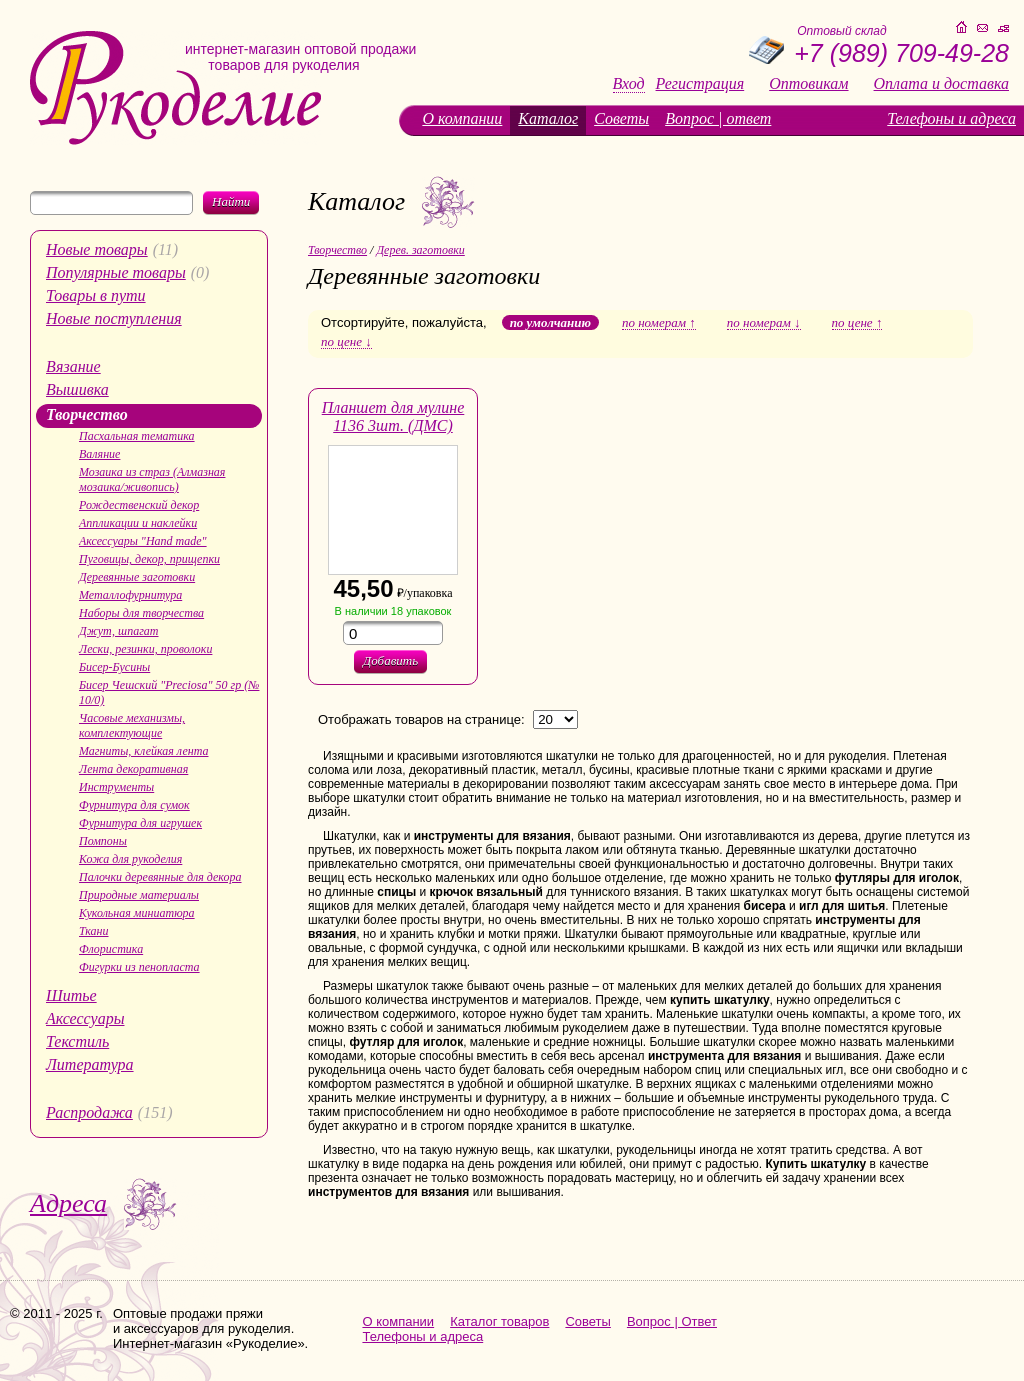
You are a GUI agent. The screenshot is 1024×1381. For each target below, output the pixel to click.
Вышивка (77, 389)
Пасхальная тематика (137, 436)
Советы (621, 118)
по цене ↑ (857, 323)
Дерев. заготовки (420, 250)
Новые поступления (114, 318)
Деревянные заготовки (137, 577)
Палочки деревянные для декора (160, 877)
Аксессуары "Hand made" (143, 541)
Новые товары (97, 249)
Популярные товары (116, 272)
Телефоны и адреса (951, 118)
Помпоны (103, 841)
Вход (629, 84)
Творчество (87, 414)
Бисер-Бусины (114, 667)
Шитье (71, 995)
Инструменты (116, 787)
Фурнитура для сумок (134, 805)
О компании (462, 118)
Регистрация (700, 84)
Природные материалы (139, 895)
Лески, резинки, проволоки (145, 649)
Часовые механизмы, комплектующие (132, 725)
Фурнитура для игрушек (140, 823)
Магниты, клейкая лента (143, 751)
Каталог (548, 118)
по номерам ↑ (659, 323)
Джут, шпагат (119, 631)
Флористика (111, 949)
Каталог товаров (499, 1321)
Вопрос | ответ (718, 118)
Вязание (73, 366)
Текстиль (77, 1041)
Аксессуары (85, 1018)
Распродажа (89, 1112)
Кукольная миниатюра (137, 913)
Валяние (99, 454)
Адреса (68, 1203)
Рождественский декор (139, 505)
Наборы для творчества (141, 613)
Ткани (94, 931)
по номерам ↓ (764, 323)
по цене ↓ (346, 342)
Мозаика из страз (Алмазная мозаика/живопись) (152, 479)
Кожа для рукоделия (130, 859)
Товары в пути (96, 295)
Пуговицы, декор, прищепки (149, 559)
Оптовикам (808, 84)
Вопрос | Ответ (672, 1321)
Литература (90, 1064)
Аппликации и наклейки (138, 523)
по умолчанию (550, 322)
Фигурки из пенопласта (139, 967)
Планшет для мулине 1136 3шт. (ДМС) (393, 416)
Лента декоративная (133, 769)
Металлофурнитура (130, 595)
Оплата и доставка (941, 84)
